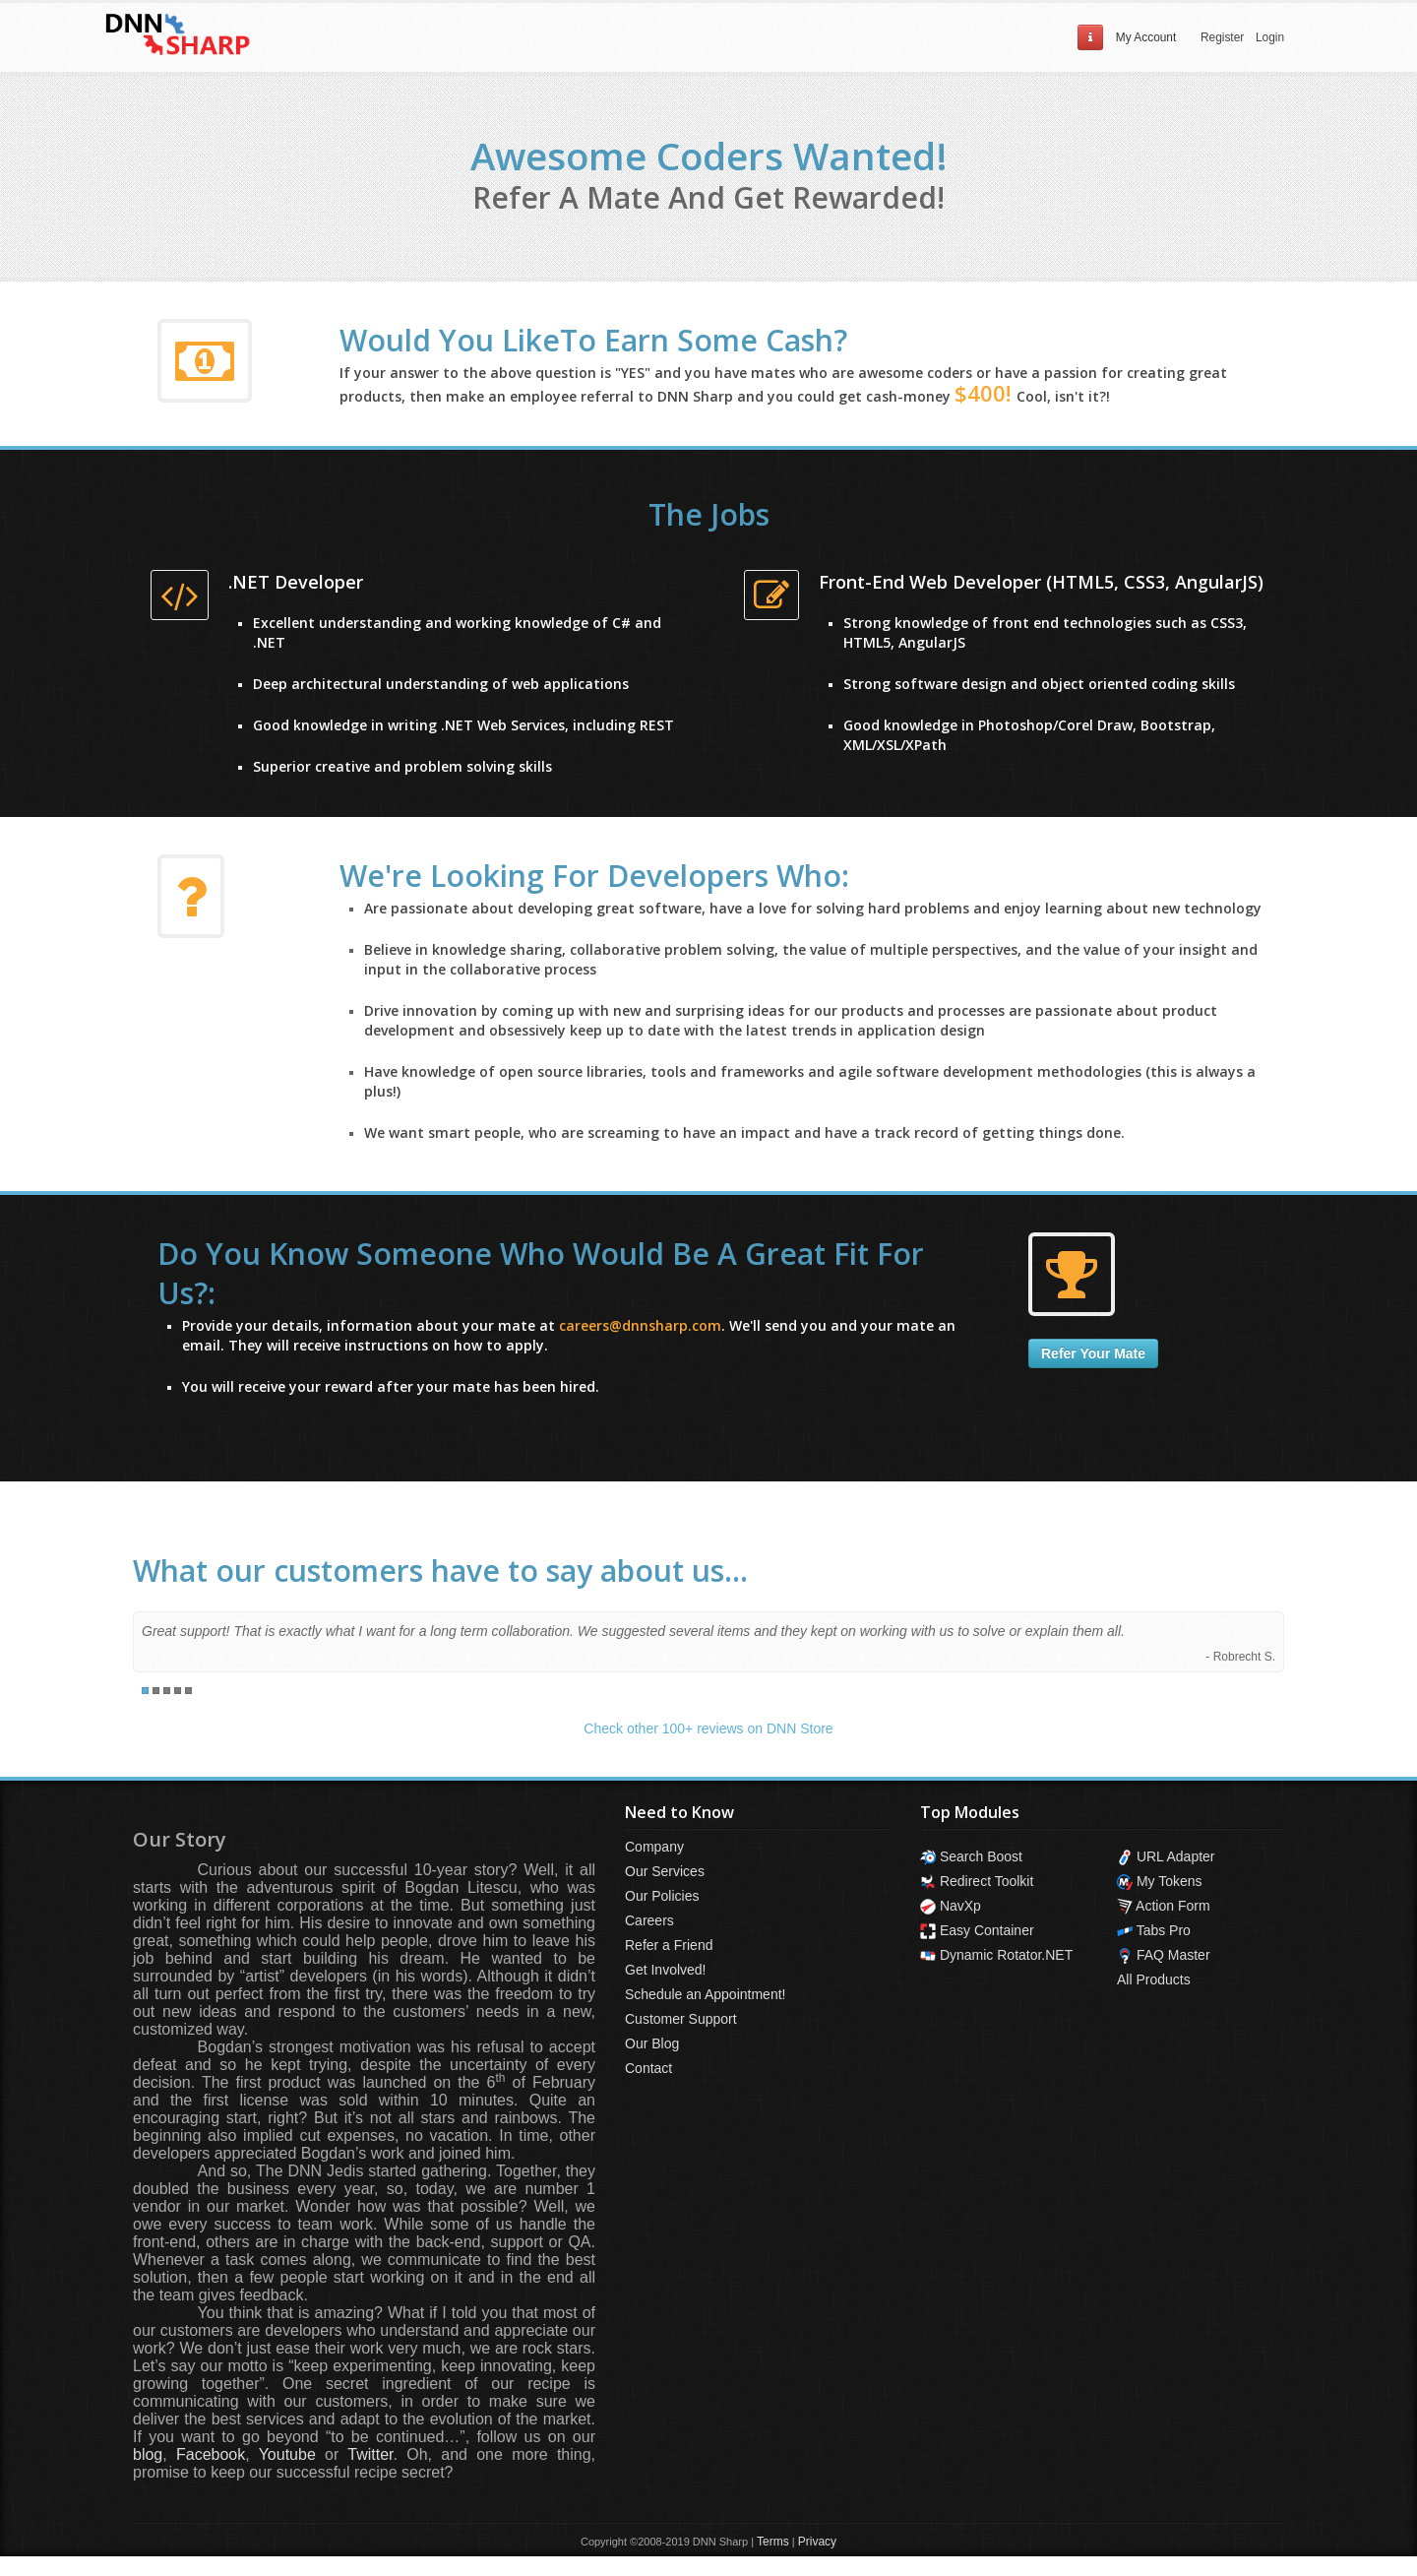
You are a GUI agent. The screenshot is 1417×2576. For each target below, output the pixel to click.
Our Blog (652, 2043)
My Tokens (1159, 1881)
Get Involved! (666, 1970)
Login (1270, 37)
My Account (1146, 37)
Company (654, 1846)
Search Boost (971, 1856)
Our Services (665, 1871)
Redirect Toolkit (976, 1881)
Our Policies (662, 1896)
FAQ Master (1163, 1955)
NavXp (950, 1906)
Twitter (370, 2454)
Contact (648, 2068)
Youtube (287, 2454)
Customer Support (681, 2019)
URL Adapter (1166, 1856)
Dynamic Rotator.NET (996, 1955)
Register (1222, 37)
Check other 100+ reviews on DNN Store (708, 1728)
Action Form (1163, 1906)
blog (147, 2454)
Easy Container (977, 1930)
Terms (773, 2541)
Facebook (210, 2454)
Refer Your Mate (1093, 1353)
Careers (649, 1920)
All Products (1154, 1979)
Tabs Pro (1154, 1930)
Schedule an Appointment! (705, 1994)
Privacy (817, 2541)
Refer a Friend (668, 1945)
